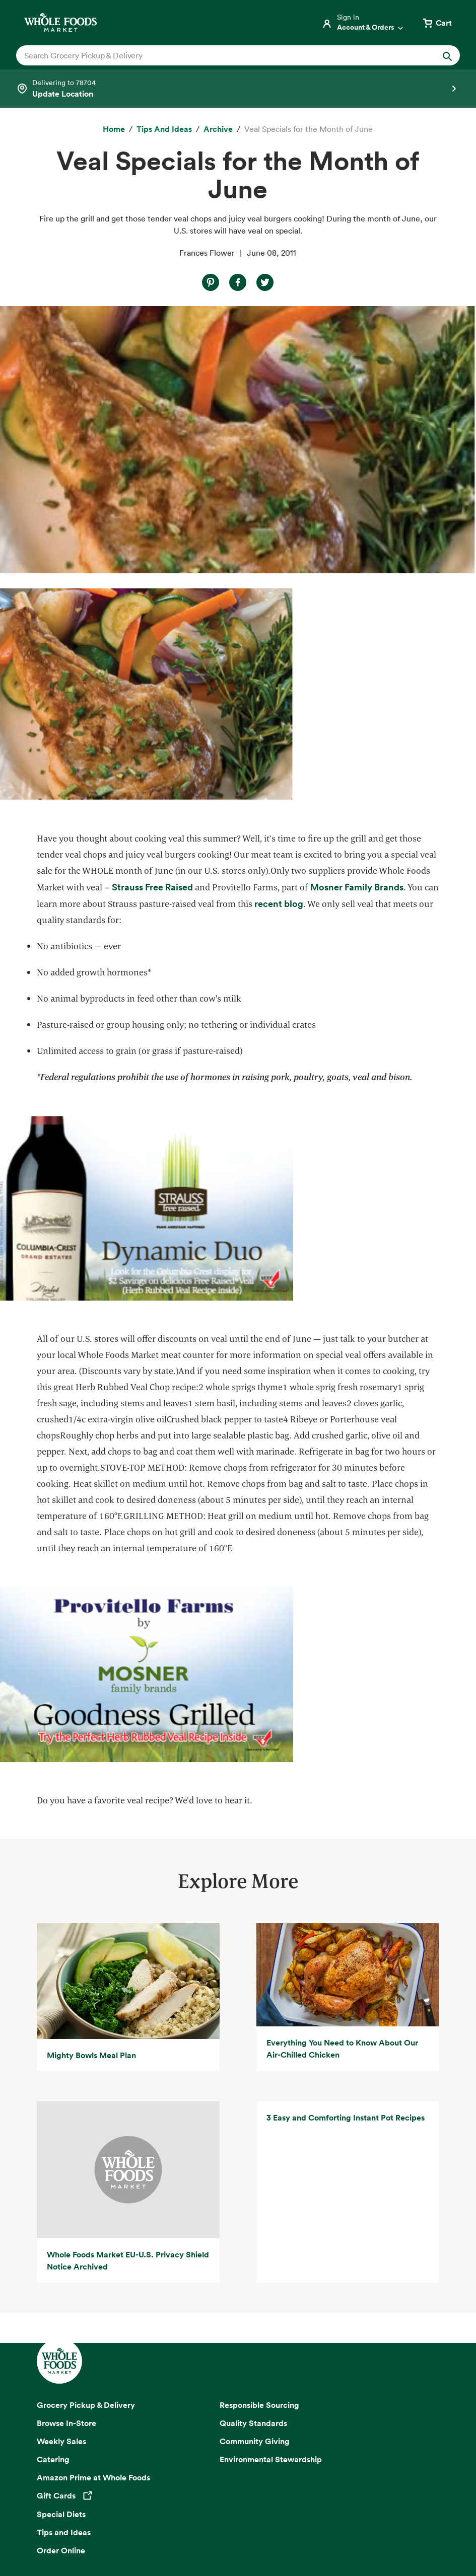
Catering (53, 2191)
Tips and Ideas (64, 2264)
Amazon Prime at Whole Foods (93, 2209)
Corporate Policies (282, 2532)
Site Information (190, 2532)
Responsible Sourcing (259, 2137)
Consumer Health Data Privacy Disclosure (321, 2519)
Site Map (412, 2519)
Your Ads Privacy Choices (136, 2519)
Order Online (61, 2282)
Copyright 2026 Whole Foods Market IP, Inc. (238, 2496)
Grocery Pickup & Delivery (86, 2137)
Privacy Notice (62, 2519)
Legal (234, 2532)
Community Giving (255, 2173)
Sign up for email (237, 2395)
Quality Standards (253, 2155)
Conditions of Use (216, 2519)
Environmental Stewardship (271, 2191)
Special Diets (61, 2246)
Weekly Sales (61, 2173)
